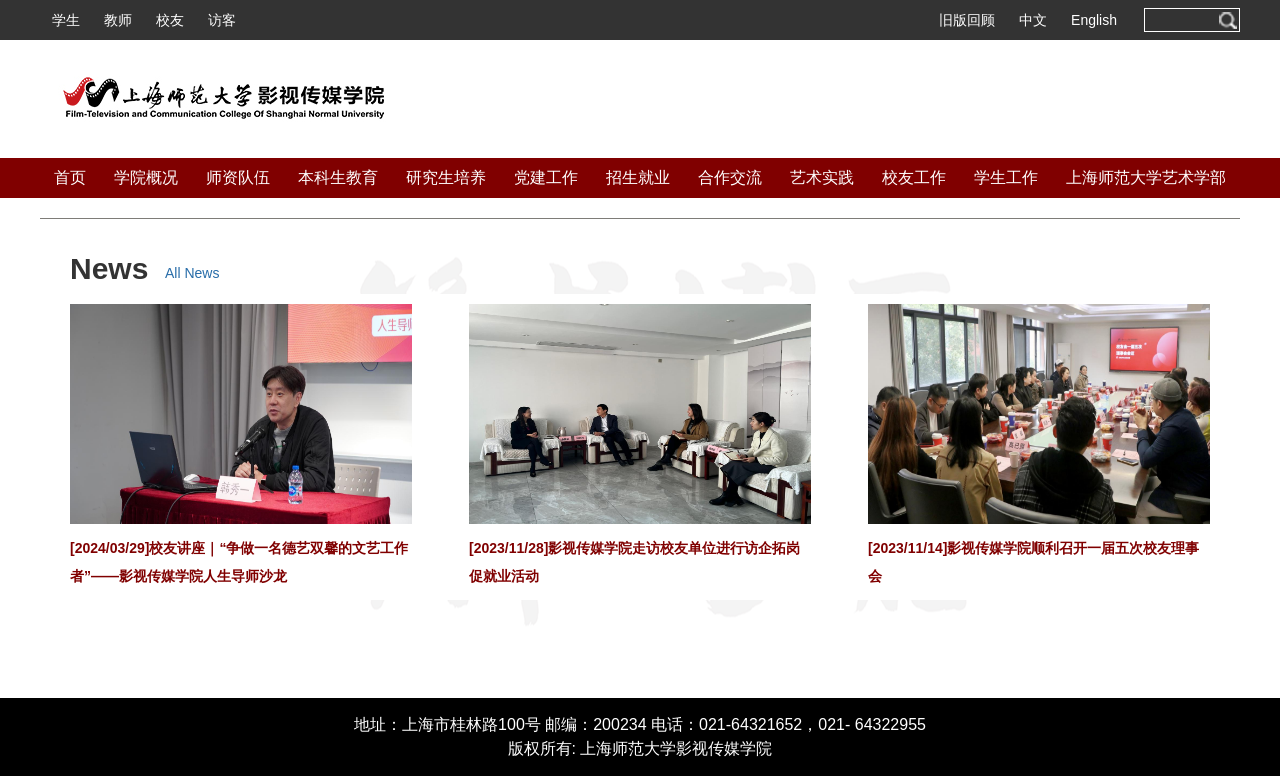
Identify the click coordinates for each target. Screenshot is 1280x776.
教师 (118, 20)
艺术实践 (822, 177)
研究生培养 (446, 177)
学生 (66, 20)
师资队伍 (238, 177)
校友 (170, 20)
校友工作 (914, 177)
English (1094, 20)
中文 (1033, 20)
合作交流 (730, 177)
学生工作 (1006, 177)
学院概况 (146, 177)
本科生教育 (338, 177)
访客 (222, 20)
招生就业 (638, 177)
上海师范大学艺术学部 (1146, 177)
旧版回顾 (967, 20)
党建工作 (546, 177)
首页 (70, 177)
